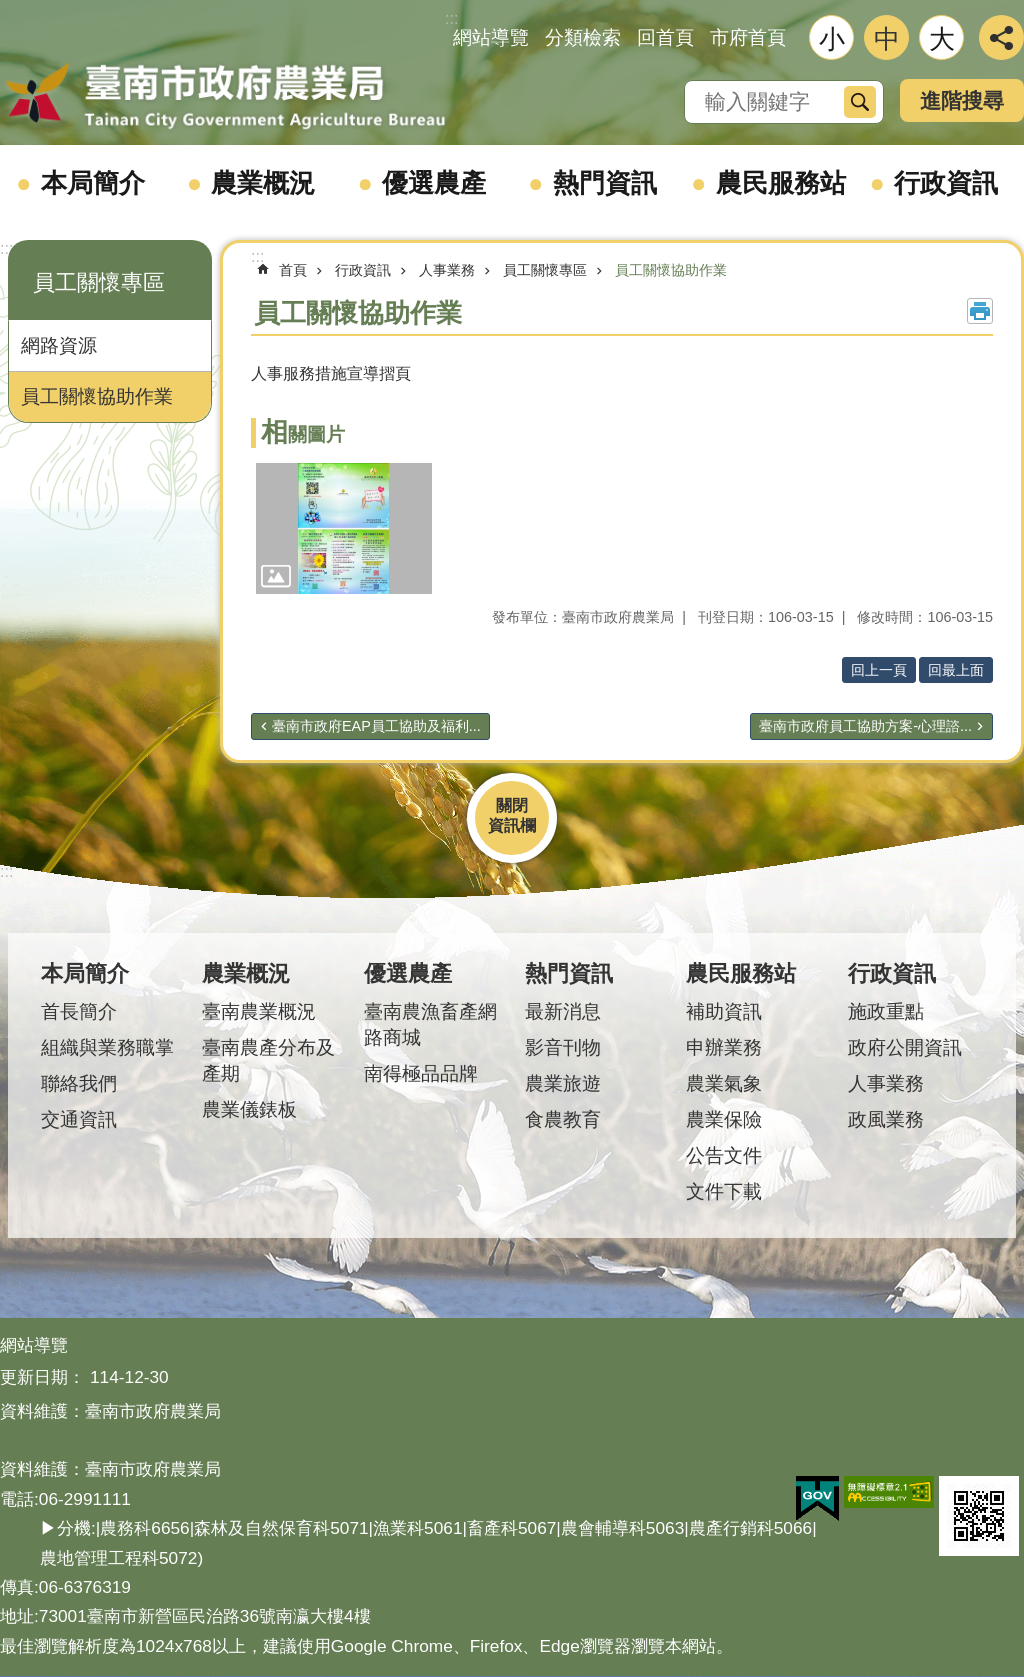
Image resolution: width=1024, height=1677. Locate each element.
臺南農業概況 (259, 1011)
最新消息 (563, 1011)
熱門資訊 (605, 183)
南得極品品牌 (421, 1073)
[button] (344, 529)
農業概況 (263, 183)
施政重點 (886, 1011)
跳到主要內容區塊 (10, 10)
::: (6, 248)
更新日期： (42, 1377)
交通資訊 (79, 1119)
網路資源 (59, 345)
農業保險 (724, 1119)
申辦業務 (724, 1047)
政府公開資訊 (905, 1047)
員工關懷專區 (99, 282)
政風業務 (886, 1119)
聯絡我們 (79, 1083)
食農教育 (563, 1119)
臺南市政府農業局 (225, 97)
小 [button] (832, 39)
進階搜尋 (962, 100)
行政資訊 (946, 183)
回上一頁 (879, 670)
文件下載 (724, 1191)
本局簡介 (93, 183)
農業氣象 (724, 1083)
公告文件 (724, 1155)
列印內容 (980, 311)
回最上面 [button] (956, 670)
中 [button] (887, 39)
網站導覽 (491, 37)
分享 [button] (1001, 37)
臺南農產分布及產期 (268, 1060)
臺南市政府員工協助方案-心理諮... (865, 726)
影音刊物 (563, 1047)
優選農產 (434, 183)
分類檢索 (583, 37)
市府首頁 (748, 37)
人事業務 (447, 270)
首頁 (293, 270)
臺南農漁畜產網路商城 (430, 1024)
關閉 (512, 805)
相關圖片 (303, 434)
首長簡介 (79, 1011)
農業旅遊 (563, 1083)
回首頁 (665, 37)
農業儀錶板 (249, 1109)
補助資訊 (724, 1011)
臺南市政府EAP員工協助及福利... (376, 726)
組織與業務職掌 (107, 1047)
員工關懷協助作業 (97, 396)
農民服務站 (781, 183)
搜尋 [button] (860, 102)
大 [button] (942, 39)
